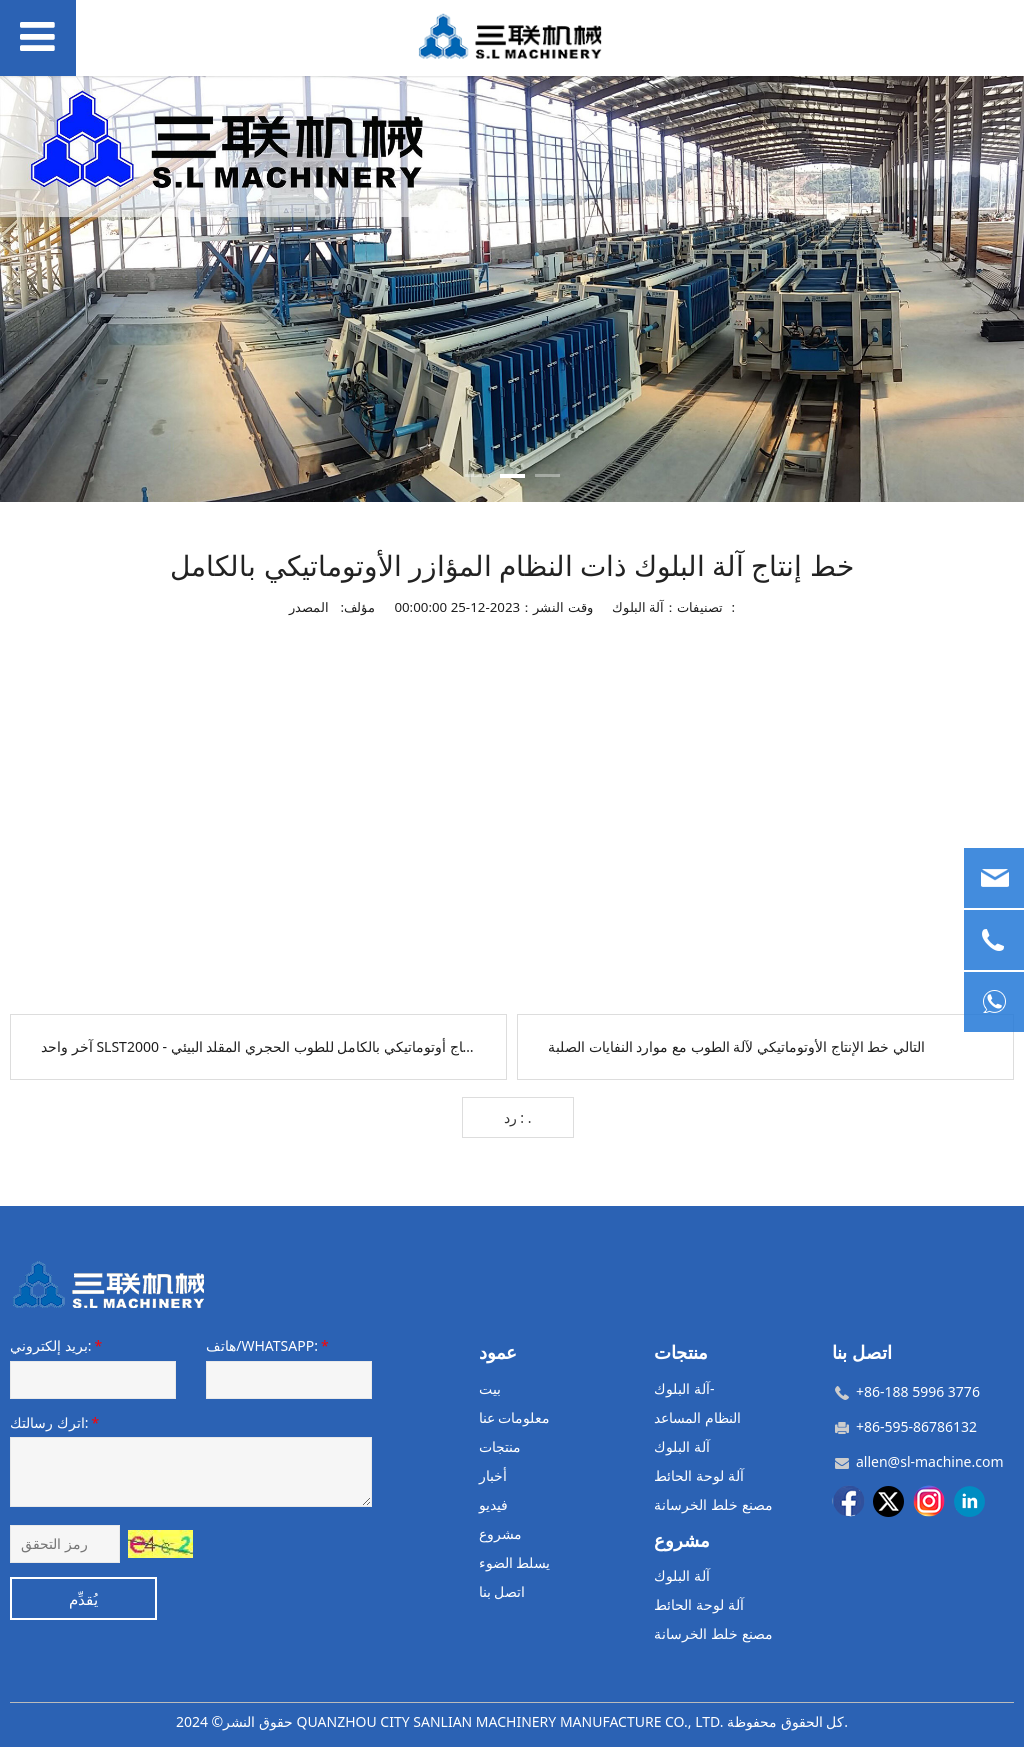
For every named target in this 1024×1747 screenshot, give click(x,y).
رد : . (518, 1117)
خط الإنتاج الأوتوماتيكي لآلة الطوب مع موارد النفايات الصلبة (718, 1046)
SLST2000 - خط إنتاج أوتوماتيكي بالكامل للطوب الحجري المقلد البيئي (298, 1046)
